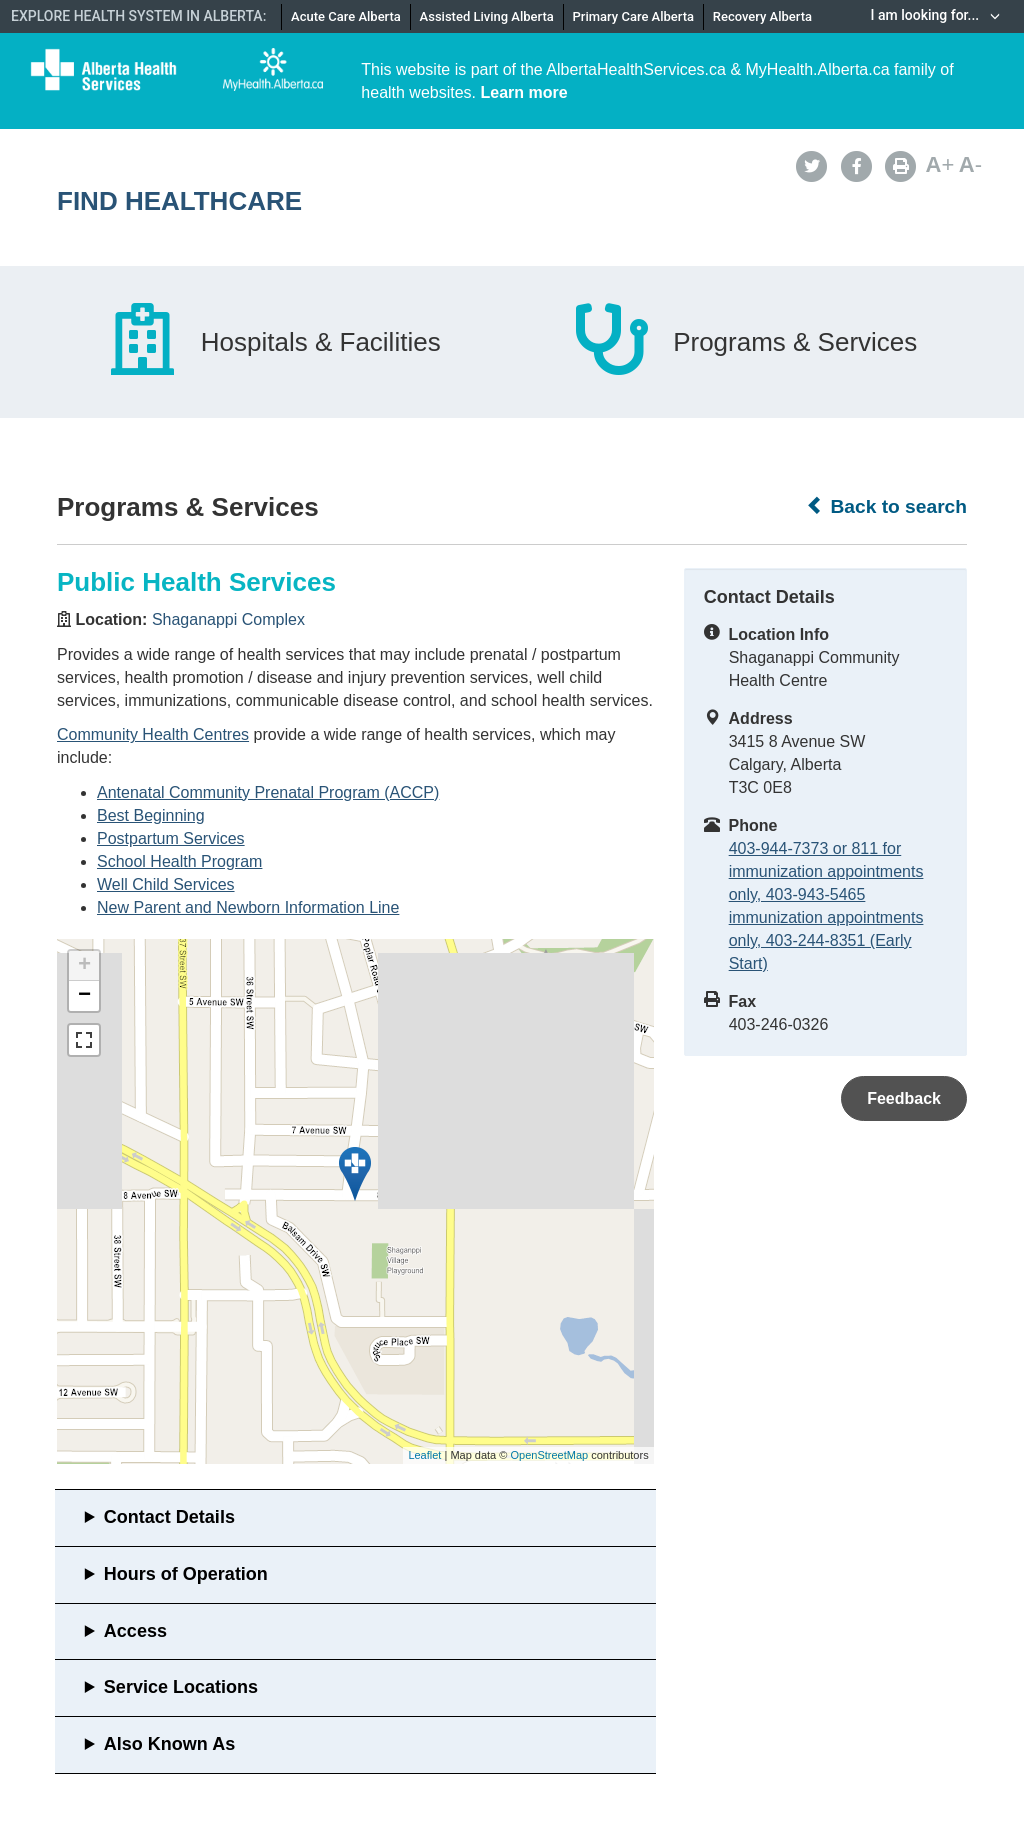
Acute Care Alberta (346, 16)
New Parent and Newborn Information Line (248, 907)
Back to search (886, 506)
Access (135, 1631)
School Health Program (179, 861)
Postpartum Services (171, 838)
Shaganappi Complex (228, 619)
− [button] (84, 996)
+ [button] (84, 966)
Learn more (524, 92)
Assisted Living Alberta (487, 16)
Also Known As (169, 1744)
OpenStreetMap (549, 1455)
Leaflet (424, 1455)
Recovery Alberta (762, 16)
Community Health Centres (153, 734)
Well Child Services (166, 884)
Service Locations (181, 1687)
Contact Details (169, 1517)
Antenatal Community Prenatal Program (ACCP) (268, 792)
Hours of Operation (186, 1574)
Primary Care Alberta (633, 16)
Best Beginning (151, 815)
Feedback (904, 1098)
